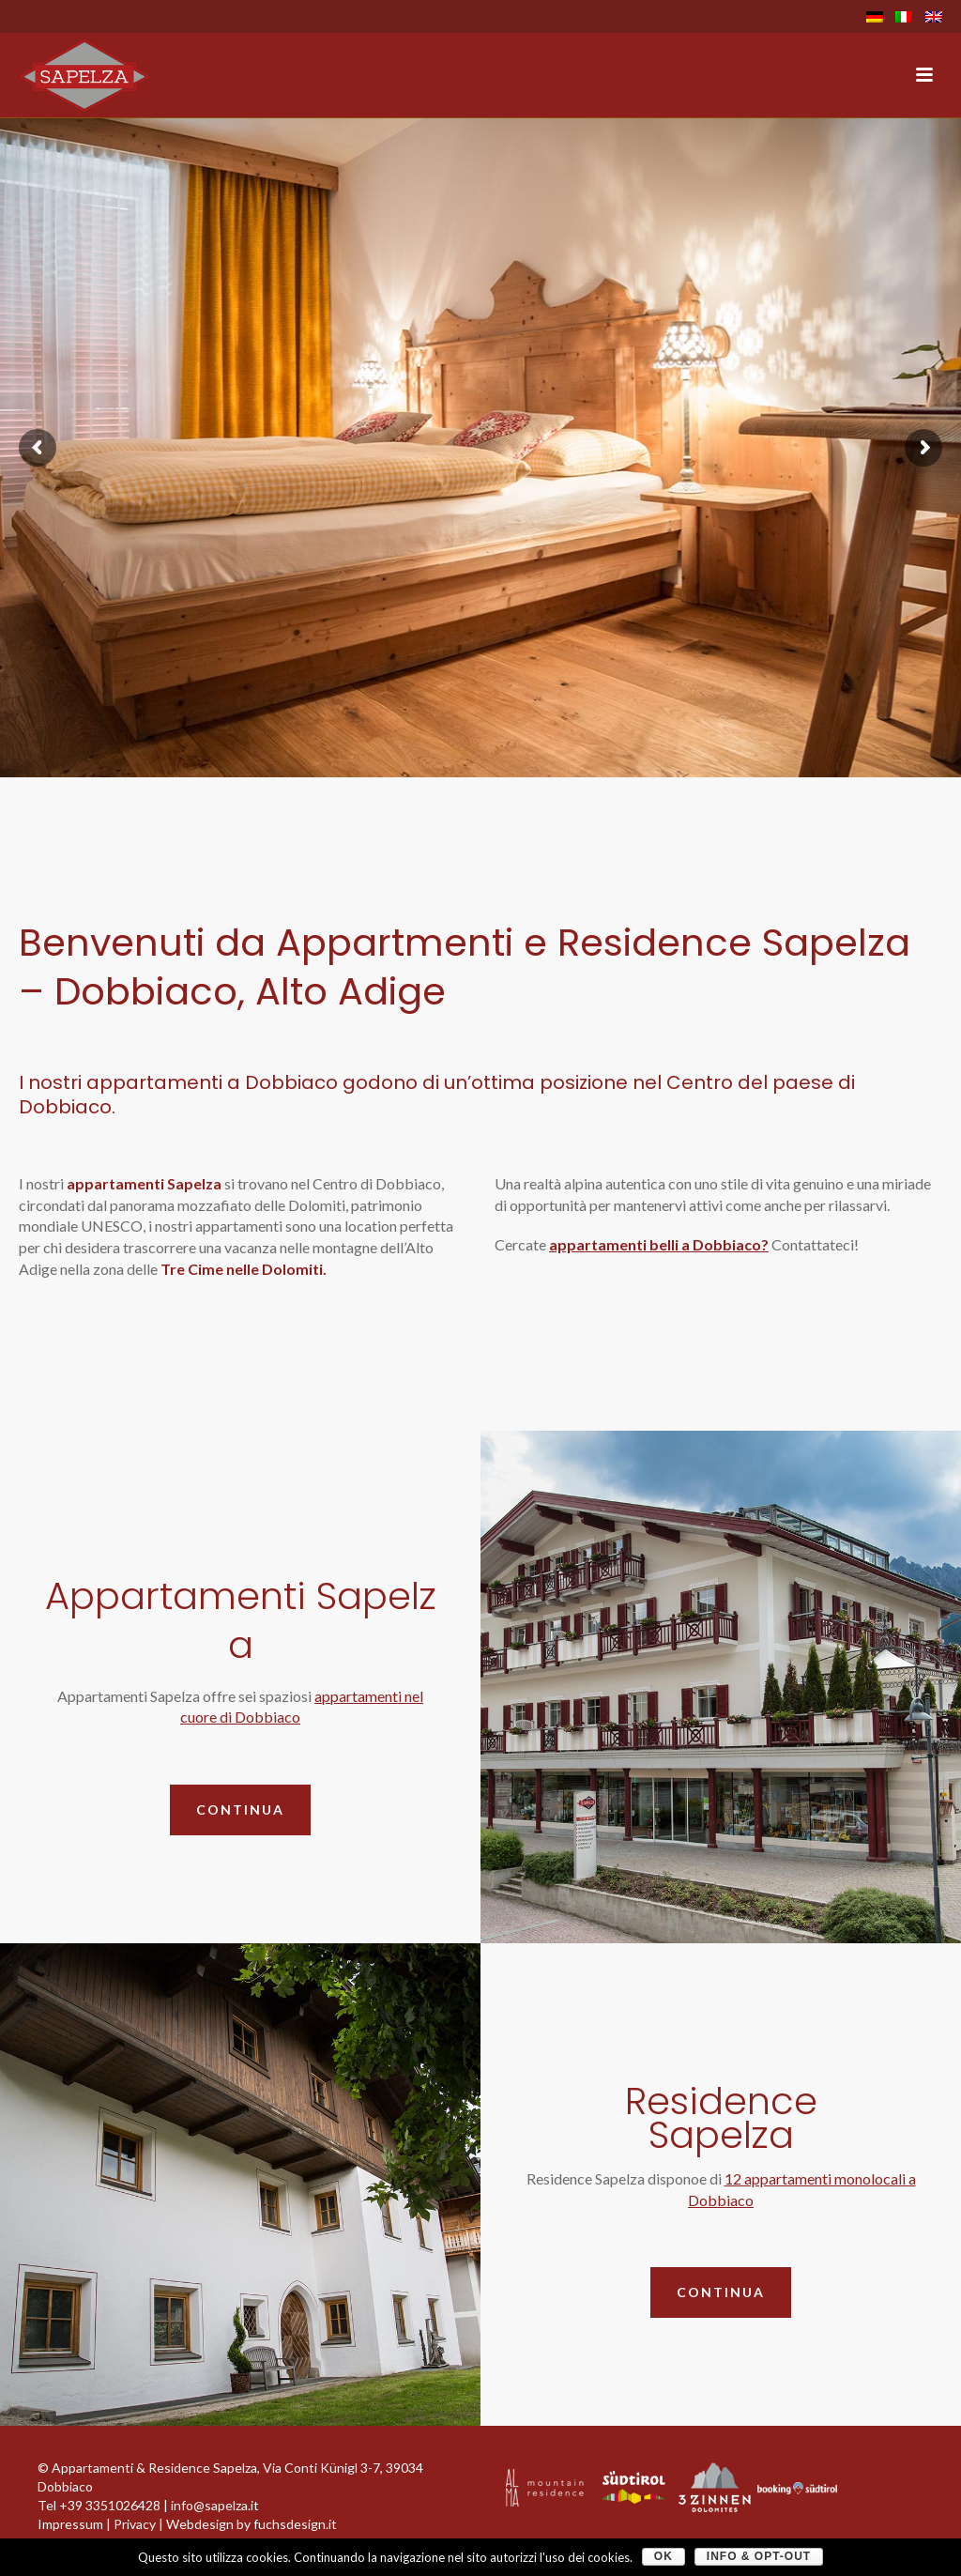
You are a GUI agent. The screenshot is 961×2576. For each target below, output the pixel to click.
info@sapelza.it (215, 2505)
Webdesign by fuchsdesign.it (251, 2524)
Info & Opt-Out (759, 2556)
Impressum (70, 2524)
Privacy (135, 2524)
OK (663, 2556)
